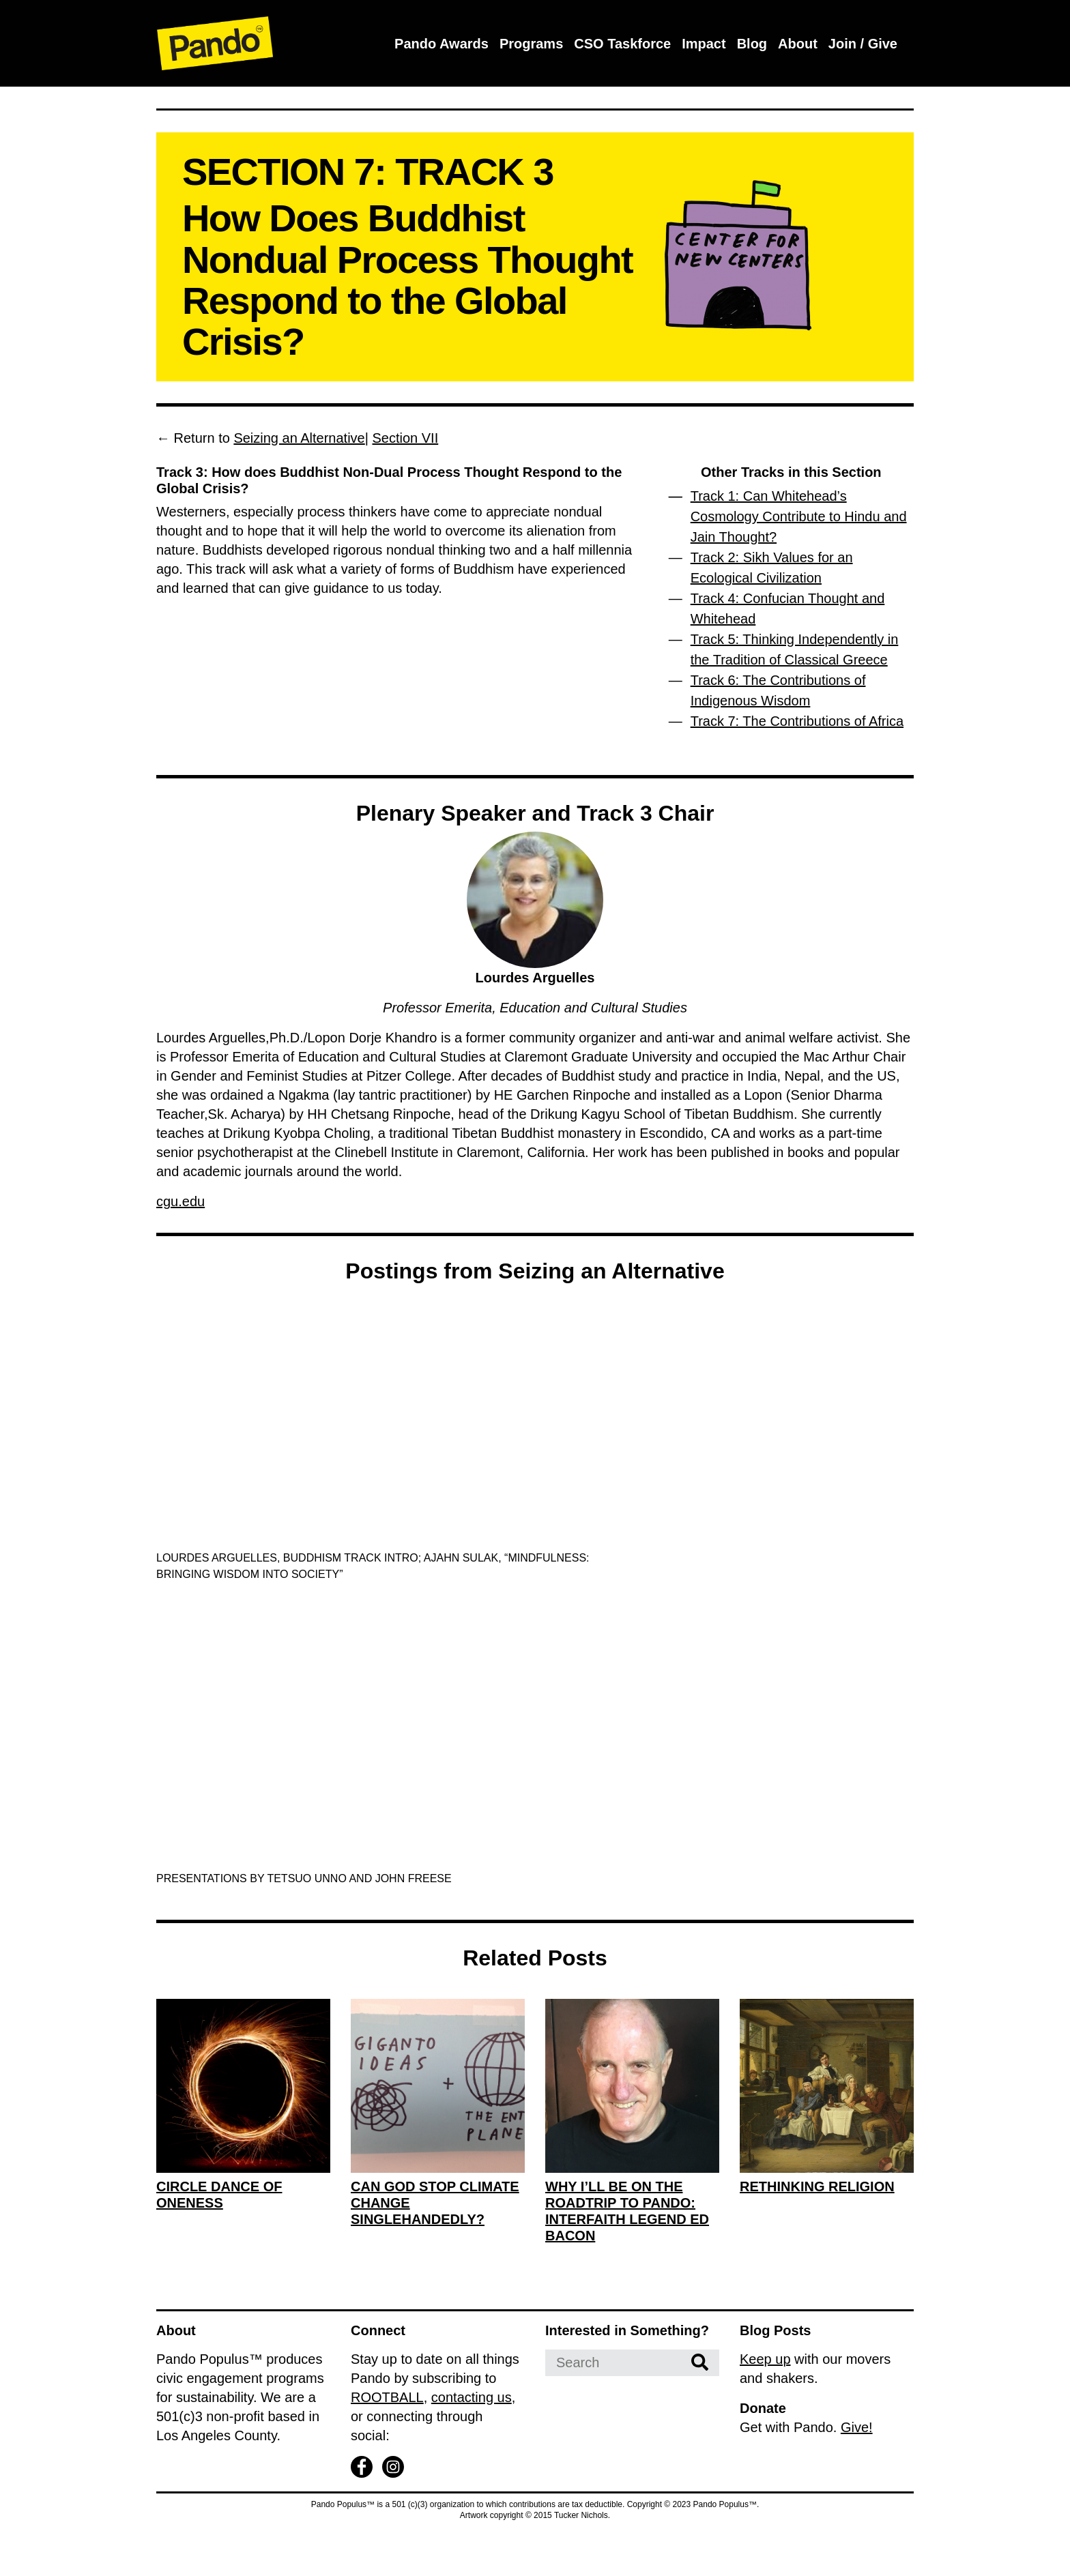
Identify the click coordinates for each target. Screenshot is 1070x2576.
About (798, 43)
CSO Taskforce (622, 43)
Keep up (765, 2359)
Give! (857, 2427)
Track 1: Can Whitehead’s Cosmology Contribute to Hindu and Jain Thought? (799, 516)
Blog (752, 43)
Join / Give (862, 43)
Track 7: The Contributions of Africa (797, 721)
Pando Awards (441, 43)
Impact (703, 43)
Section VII (406, 437)
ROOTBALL (387, 2397)
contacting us (471, 2397)
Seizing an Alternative (298, 437)
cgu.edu (180, 1201)
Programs (531, 43)
